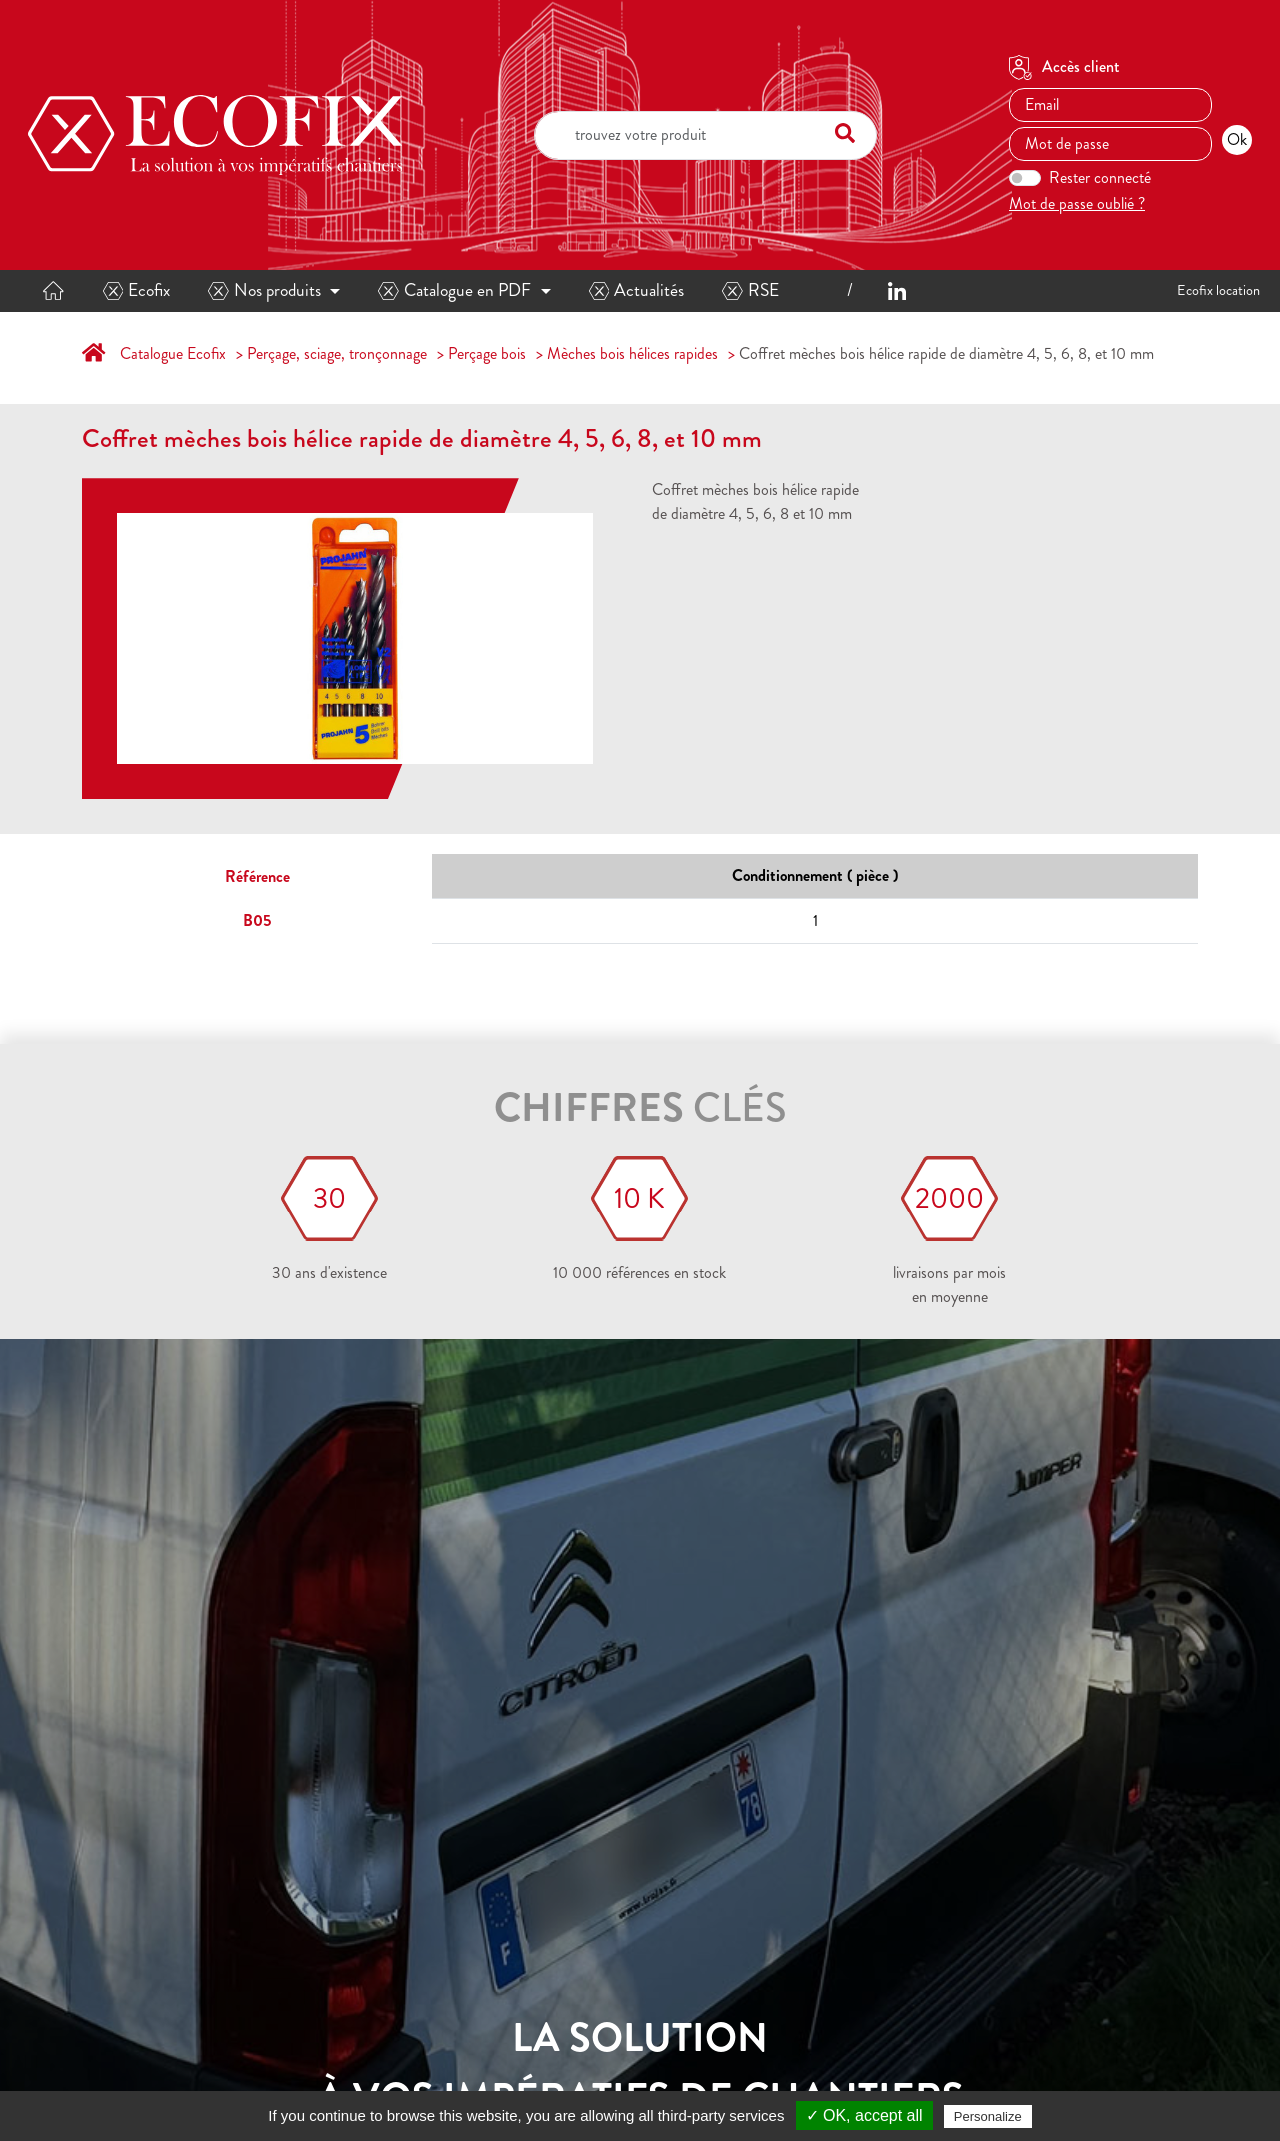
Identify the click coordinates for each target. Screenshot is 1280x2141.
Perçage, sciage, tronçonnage (337, 353)
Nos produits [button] (264, 290)
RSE (750, 290)
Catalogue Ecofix (173, 353)
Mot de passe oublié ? (1077, 203)
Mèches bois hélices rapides (632, 353)
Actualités (637, 290)
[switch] (1025, 178)
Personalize (988, 2116)
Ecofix (137, 290)
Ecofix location (1218, 290)
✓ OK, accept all (864, 2115)
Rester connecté (1100, 177)
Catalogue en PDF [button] (454, 290)
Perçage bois (487, 353)
